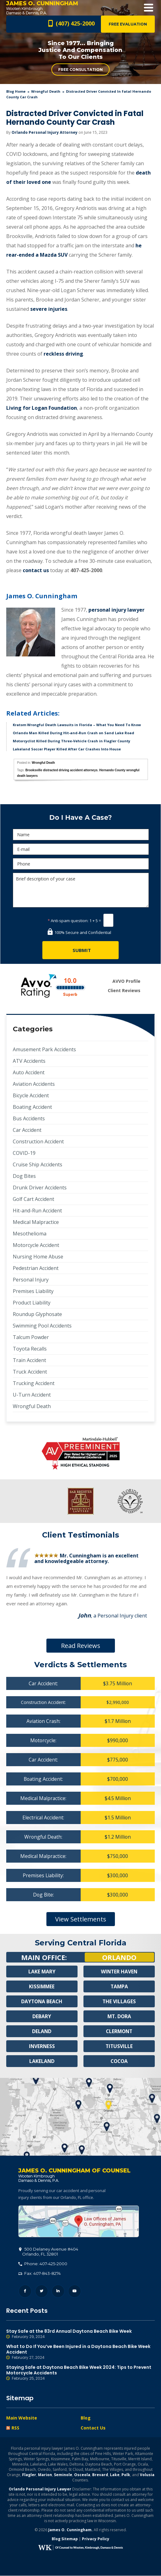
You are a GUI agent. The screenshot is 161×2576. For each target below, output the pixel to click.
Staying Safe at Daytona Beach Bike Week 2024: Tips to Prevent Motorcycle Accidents (80, 2373)
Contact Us (93, 2428)
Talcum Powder (31, 1337)
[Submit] (80, 950)
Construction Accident (38, 1141)
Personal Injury (31, 1279)
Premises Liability (33, 1291)
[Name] (81, 834)
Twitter (41, 2291)
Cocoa (119, 2061)
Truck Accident (30, 1372)
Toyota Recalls (30, 1349)
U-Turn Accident (32, 1395)
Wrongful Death (45, 91)
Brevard (100, 2475)
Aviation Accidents (34, 1084)
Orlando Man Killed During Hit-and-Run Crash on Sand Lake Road (73, 732)
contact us (36, 570)
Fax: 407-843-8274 (39, 2273)
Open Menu (148, 7)
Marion (45, 2475)
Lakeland (41, 2061)
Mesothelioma (29, 1233)
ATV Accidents (29, 1061)
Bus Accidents (29, 1118)
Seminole (63, 2475)
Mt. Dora (119, 2016)
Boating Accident (32, 1107)
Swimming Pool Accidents (42, 1326)
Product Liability (31, 1303)
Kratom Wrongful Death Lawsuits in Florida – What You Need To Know (77, 724)
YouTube (74, 2291)
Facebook (25, 2291)
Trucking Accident (33, 1383)
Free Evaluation (128, 24)
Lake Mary (41, 1971)
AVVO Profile (126, 981)
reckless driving (63, 353)
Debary (41, 2016)
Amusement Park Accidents (44, 1049)
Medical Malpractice (36, 1222)
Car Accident (27, 1130)
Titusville (119, 2046)
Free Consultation (80, 69)
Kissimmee (42, 1986)
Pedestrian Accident (36, 1268)
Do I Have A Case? (80, 817)
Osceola (82, 2475)
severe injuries (48, 309)
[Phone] (81, 864)
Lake (115, 2475)
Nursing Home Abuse (38, 1256)
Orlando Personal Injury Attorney (45, 132)
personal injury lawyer (116, 609)
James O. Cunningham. (70, 2530)
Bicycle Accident (31, 1095)
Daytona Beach (42, 2001)
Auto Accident (29, 1072)
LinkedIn (58, 2291)
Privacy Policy (95, 2539)
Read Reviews (80, 1645)
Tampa (119, 1986)
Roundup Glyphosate (37, 1314)
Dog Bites (24, 1176)
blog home (16, 91)
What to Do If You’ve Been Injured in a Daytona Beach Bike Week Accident (80, 2352)
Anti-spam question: (68, 920)
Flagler (29, 2475)
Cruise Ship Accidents (37, 1164)
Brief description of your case (81, 890)
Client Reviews (124, 990)
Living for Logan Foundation (41, 407)
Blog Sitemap (65, 2539)
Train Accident (29, 1360)
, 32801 (48, 2252)
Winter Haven (119, 1971)
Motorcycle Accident (36, 1245)
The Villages (119, 2001)
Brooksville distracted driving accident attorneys (62, 770)
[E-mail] (81, 849)
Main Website (21, 2418)
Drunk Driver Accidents (40, 1187)
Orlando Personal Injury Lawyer (40, 2489)
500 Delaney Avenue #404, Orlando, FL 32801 (78, 2222)
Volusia (147, 2475)
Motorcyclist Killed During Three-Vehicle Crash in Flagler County (71, 741)
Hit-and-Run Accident (37, 1210)
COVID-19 (24, 1153)
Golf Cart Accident (33, 1199)
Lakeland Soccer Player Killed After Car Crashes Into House (67, 749)
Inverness (42, 2046)
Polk (125, 2475)
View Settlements (80, 1919)
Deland (42, 2031)
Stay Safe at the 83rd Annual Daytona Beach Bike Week (80, 2334)
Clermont (119, 2031)
